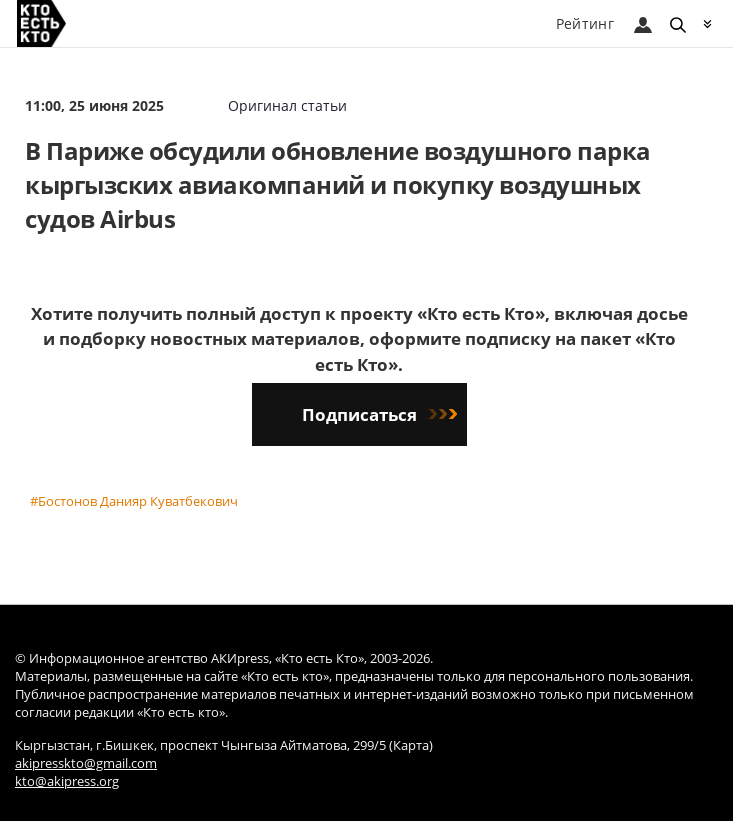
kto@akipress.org (67, 781)
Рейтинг (585, 23)
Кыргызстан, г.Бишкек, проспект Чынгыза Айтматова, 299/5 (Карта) (224, 745)
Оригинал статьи (287, 105)
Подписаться (379, 414)
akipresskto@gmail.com (86, 763)
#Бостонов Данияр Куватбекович (134, 501)
